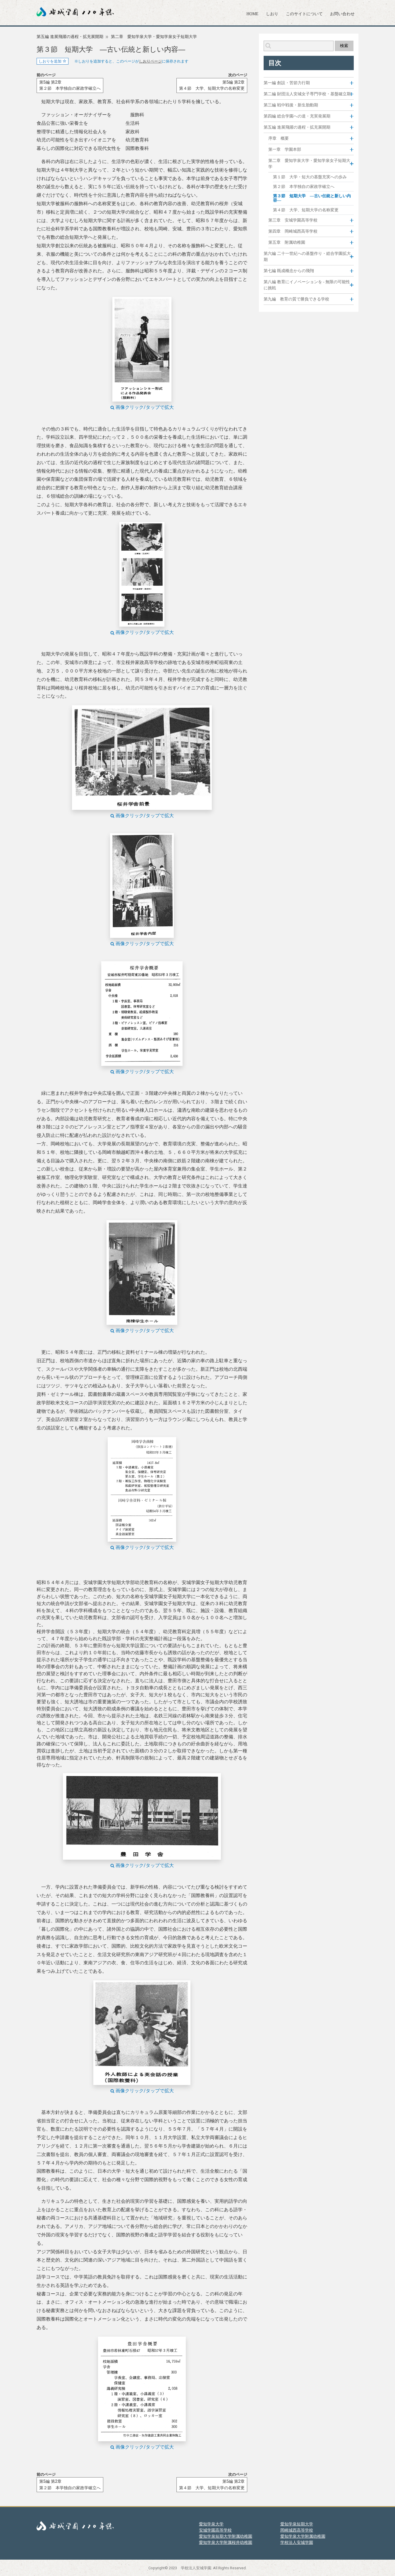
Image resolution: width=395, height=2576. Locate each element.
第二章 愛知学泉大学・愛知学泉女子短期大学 (154, 36)
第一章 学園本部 (284, 149)
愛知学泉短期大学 (296, 2524)
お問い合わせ (342, 14)
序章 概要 (278, 138)
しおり (272, 14)
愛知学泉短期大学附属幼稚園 (225, 2536)
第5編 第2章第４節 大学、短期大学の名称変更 (212, 85)
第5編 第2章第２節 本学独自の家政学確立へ (70, 85)
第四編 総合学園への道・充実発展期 (297, 116)
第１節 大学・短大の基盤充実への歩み (310, 177)
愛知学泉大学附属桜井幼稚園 (225, 2542)
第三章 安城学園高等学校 (292, 220)
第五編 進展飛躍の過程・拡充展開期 (70, 36)
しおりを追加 (52, 61)
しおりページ (150, 61)
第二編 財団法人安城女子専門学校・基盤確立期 (307, 94)
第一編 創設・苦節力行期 (287, 83)
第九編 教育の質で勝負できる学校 (296, 299)
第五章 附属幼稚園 (286, 242)
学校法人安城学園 (296, 2542)
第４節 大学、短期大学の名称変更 (306, 210)
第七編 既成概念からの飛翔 (289, 271)
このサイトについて (304, 14)
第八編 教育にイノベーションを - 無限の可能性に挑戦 (307, 285)
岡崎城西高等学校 (296, 2530)
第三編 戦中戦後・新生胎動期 (291, 105)
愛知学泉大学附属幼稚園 (302, 2536)
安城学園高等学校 (215, 2530)
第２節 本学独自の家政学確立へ (303, 186)
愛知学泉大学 (211, 2524)
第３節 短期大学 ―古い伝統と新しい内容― (312, 198)
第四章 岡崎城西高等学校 (292, 231)
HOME (252, 14)
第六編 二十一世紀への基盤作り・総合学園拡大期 (307, 256)
